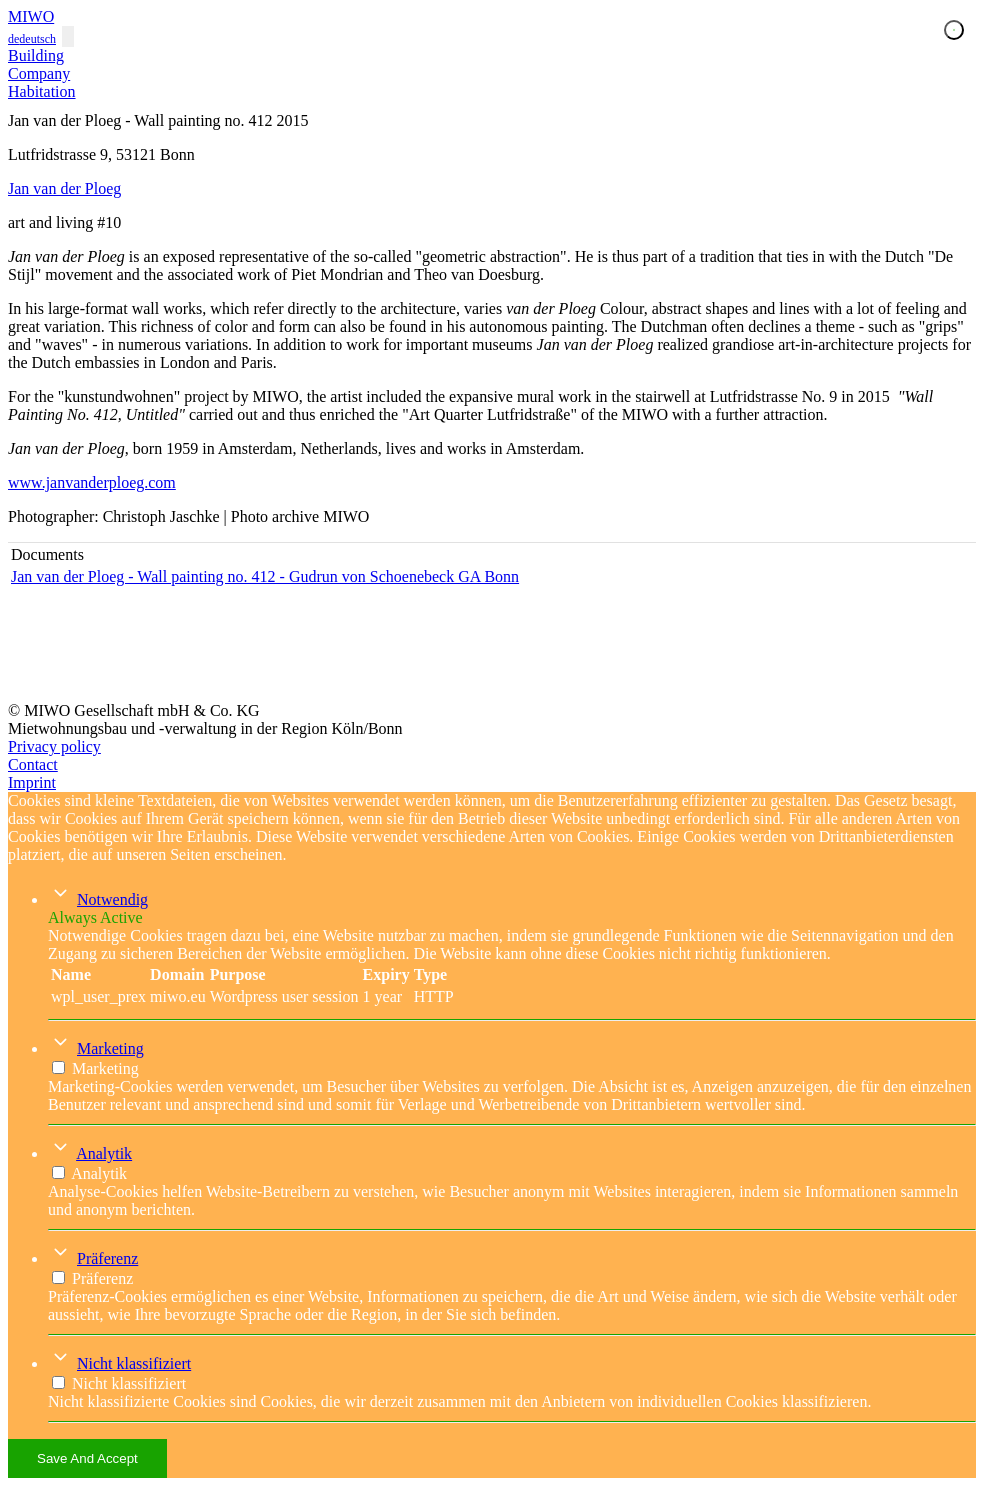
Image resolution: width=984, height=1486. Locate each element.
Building (36, 55)
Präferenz (107, 1258)
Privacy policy (54, 746)
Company (39, 73)
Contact (33, 764)
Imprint (32, 782)
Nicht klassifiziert (134, 1363)
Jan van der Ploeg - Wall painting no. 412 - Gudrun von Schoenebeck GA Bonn (265, 576)
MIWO (31, 16)
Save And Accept (87, 1458)
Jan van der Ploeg (64, 188)
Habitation (42, 91)
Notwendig (112, 899)
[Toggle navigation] (68, 36)
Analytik (104, 1153)
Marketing (110, 1048)
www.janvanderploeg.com (92, 482)
